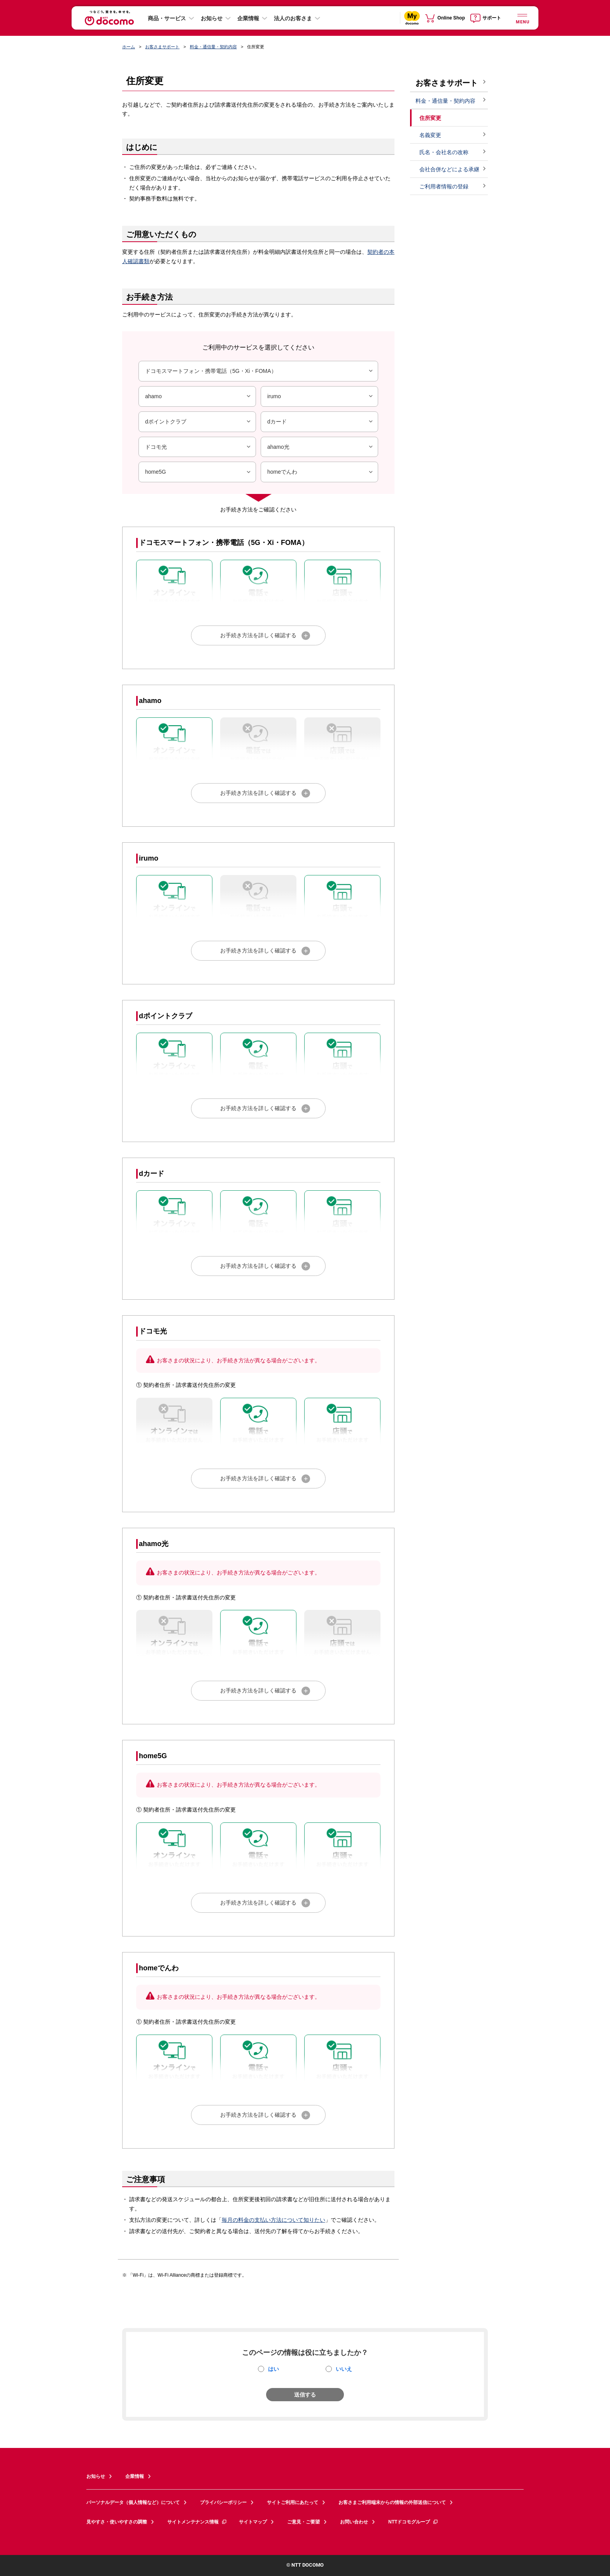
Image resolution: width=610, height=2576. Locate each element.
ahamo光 (320, 446)
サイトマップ (253, 2522)
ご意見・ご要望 (303, 2522)
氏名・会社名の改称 (443, 152)
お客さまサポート (162, 46)
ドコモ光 (198, 446)
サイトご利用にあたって (292, 2502)
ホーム (128, 46)
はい (273, 2369)
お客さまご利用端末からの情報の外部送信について (392, 2502)
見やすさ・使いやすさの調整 (116, 2522)
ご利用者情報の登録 (443, 186)
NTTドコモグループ (413, 2522)
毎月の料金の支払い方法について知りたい (273, 2220)
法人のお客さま (293, 18)
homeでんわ (320, 472)
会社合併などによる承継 (449, 169)
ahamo (198, 396)
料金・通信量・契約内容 (213, 46)
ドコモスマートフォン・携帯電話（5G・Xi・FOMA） (259, 370)
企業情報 (248, 18)
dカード (320, 421)
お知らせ (212, 18)
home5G (198, 472)
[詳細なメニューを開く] (522, 17)
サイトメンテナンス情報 (197, 2522)
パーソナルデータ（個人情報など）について (133, 2502)
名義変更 (430, 135)
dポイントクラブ (198, 421)
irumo (320, 396)
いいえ (344, 2369)
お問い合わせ (354, 2522)
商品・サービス (167, 18)
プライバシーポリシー (223, 2502)
